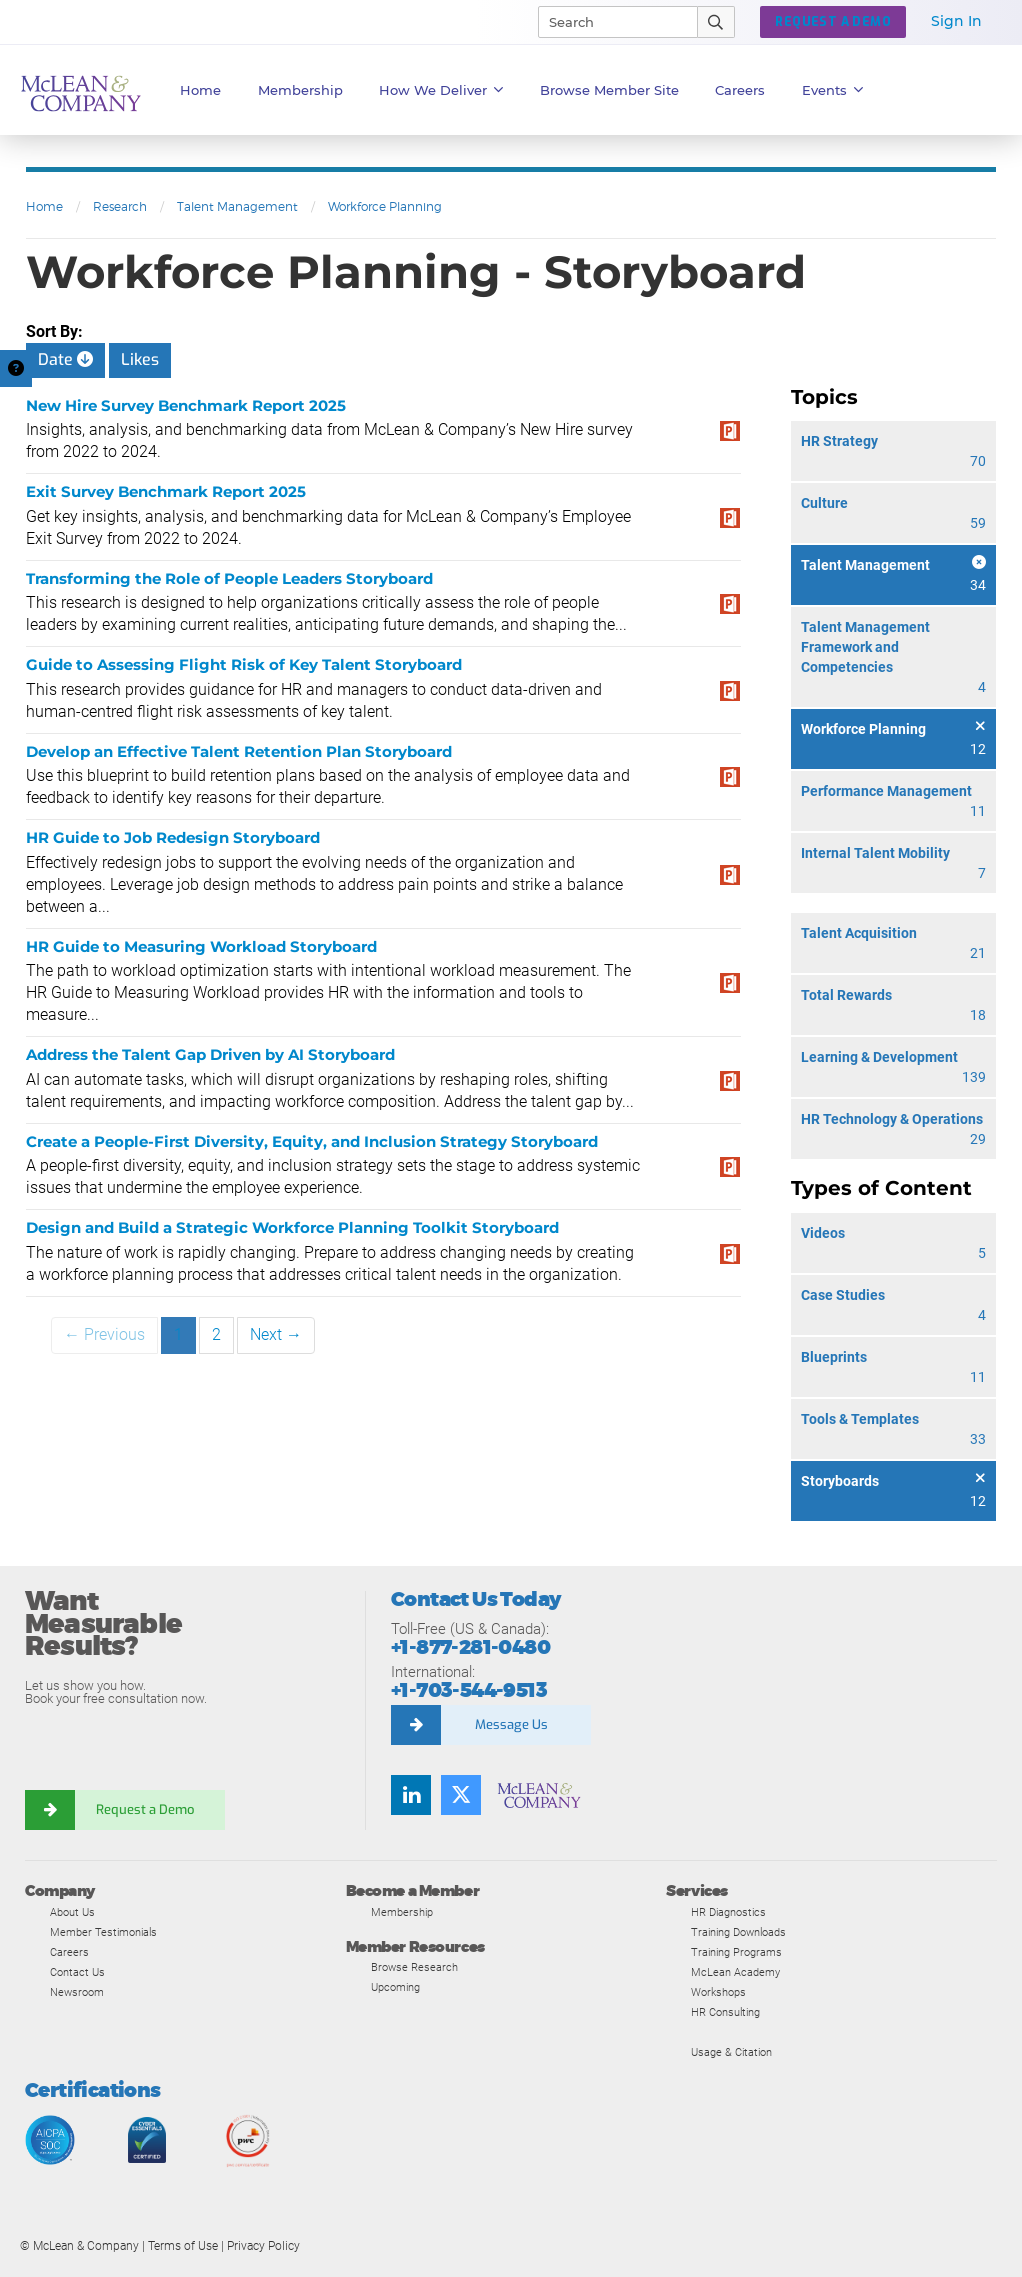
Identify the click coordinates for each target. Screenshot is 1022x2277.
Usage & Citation (731, 2052)
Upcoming (395, 1987)
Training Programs (736, 1952)
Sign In (956, 21)
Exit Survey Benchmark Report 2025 (166, 491)
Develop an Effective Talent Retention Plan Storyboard (239, 751)
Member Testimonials (103, 1932)
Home (200, 90)
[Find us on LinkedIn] (411, 1795)
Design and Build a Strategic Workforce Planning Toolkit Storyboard (292, 1227)
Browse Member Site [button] (609, 90)
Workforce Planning (385, 206)
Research (120, 206)
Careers (69, 1952)
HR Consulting (725, 2012)
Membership (300, 90)
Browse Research (414, 1967)
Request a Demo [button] (833, 22)
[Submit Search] (716, 22)
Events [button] (833, 90)
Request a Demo (145, 1809)
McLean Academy (735, 1972)
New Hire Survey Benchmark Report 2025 (186, 405)
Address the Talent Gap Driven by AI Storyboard (210, 1054)
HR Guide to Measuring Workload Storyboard (201, 946)
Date (65, 359)
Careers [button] (740, 90)
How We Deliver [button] (441, 90)
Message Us (511, 1724)
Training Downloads (738, 1932)
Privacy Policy (263, 2246)
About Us (72, 1912)
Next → (276, 1334)
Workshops (718, 1992)
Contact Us (77, 1972)
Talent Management (237, 206)
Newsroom (77, 1992)
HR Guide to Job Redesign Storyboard (173, 837)
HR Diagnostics (728, 1912)
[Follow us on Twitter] (461, 1795)
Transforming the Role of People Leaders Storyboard (229, 578)
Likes (140, 359)
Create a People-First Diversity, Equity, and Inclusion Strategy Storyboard (312, 1141)
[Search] (609, 22)
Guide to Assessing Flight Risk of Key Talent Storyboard (244, 664)
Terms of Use (183, 2246)
